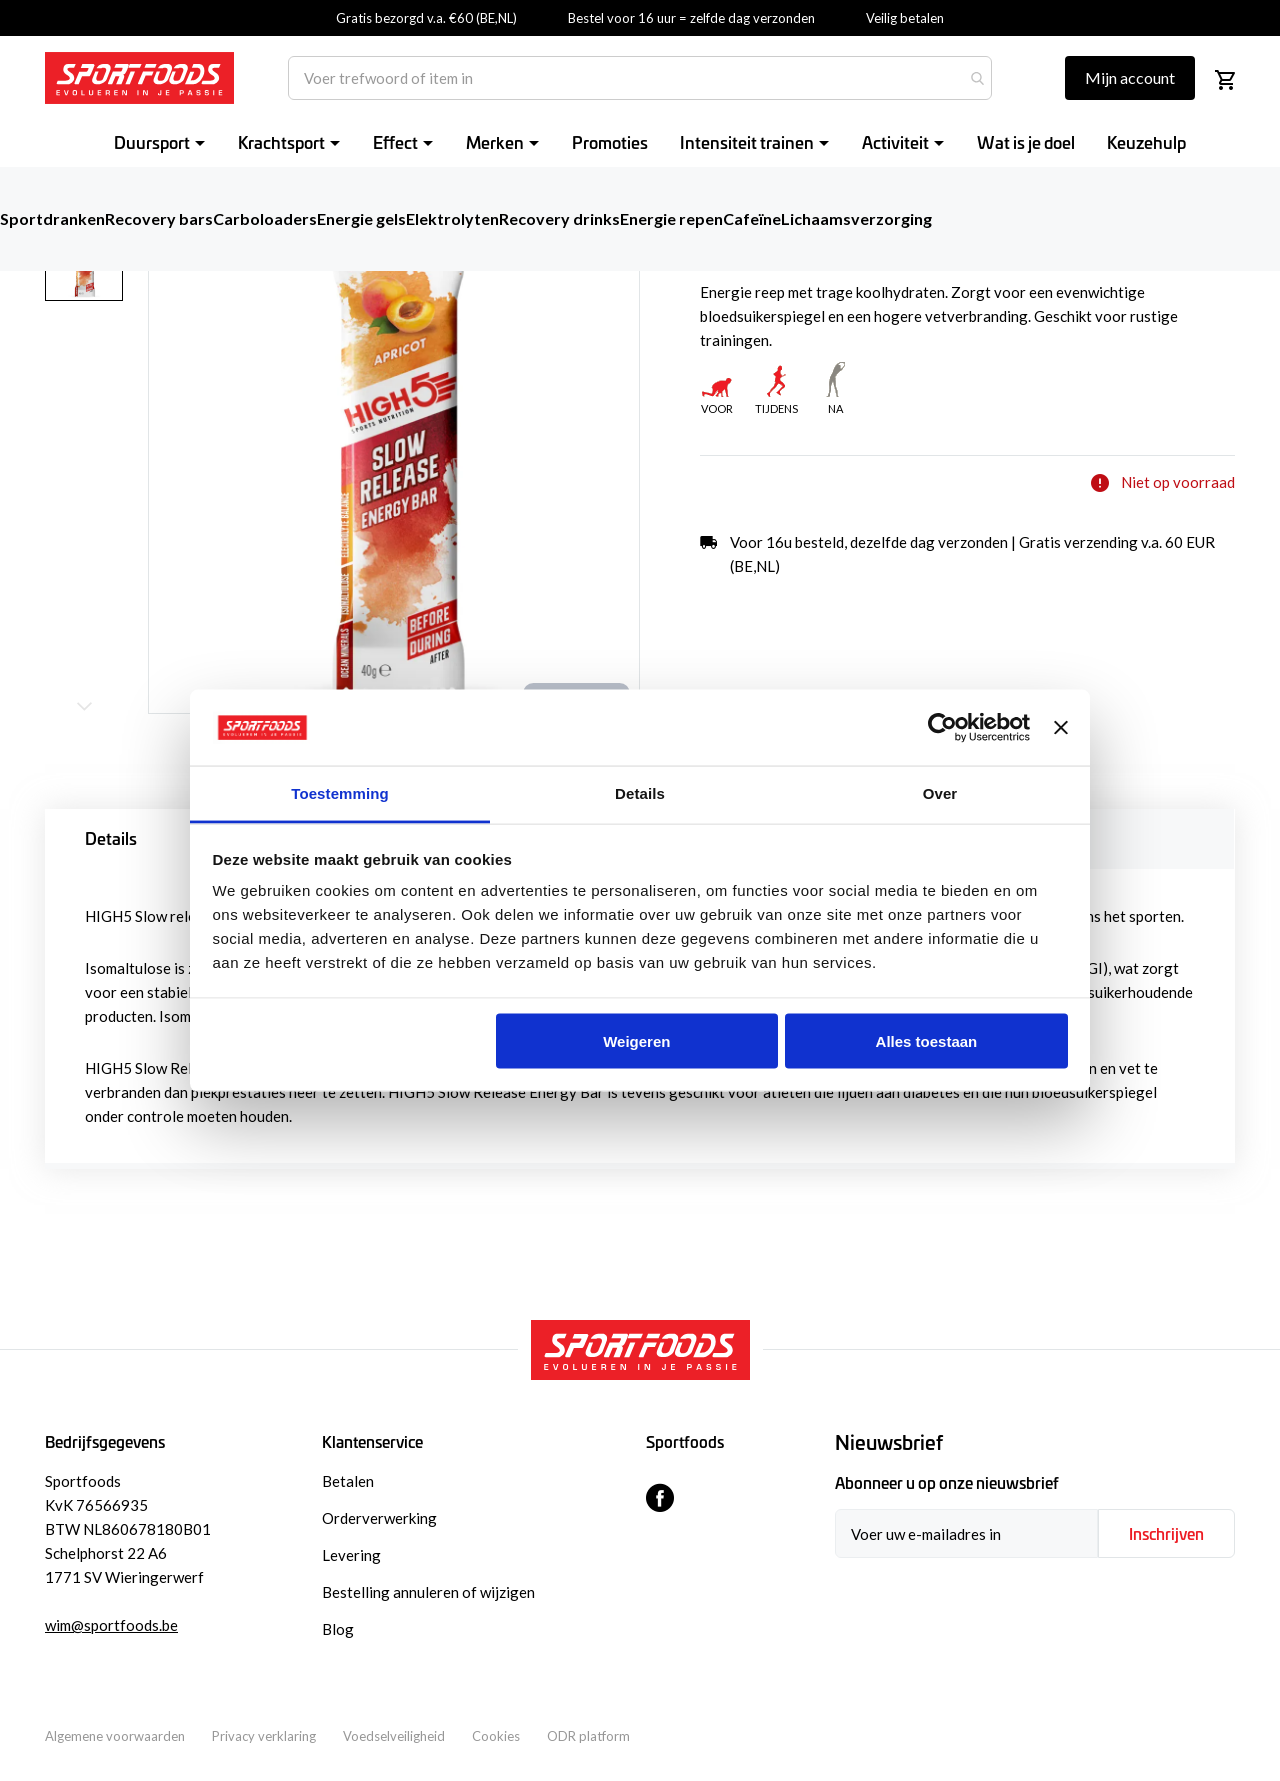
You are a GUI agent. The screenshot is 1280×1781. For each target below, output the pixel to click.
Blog (338, 1629)
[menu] (650, 141)
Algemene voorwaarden (115, 1736)
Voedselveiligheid (394, 1736)
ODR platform (588, 1736)
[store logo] (139, 78)
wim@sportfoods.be (111, 1625)
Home (62, 179)
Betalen (348, 1481)
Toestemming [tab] (340, 793)
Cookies (496, 1736)
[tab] (1035, 1443)
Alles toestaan (927, 1040)
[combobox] (640, 78)
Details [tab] (640, 793)
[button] (96, 377)
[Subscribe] (1166, 1533)
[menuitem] (160, 141)
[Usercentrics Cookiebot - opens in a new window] (942, 728)
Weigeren (636, 1040)
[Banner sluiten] (1061, 728)
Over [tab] (940, 793)
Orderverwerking (379, 1518)
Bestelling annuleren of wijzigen (428, 1592)
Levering (351, 1555)
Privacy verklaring (264, 1736)
